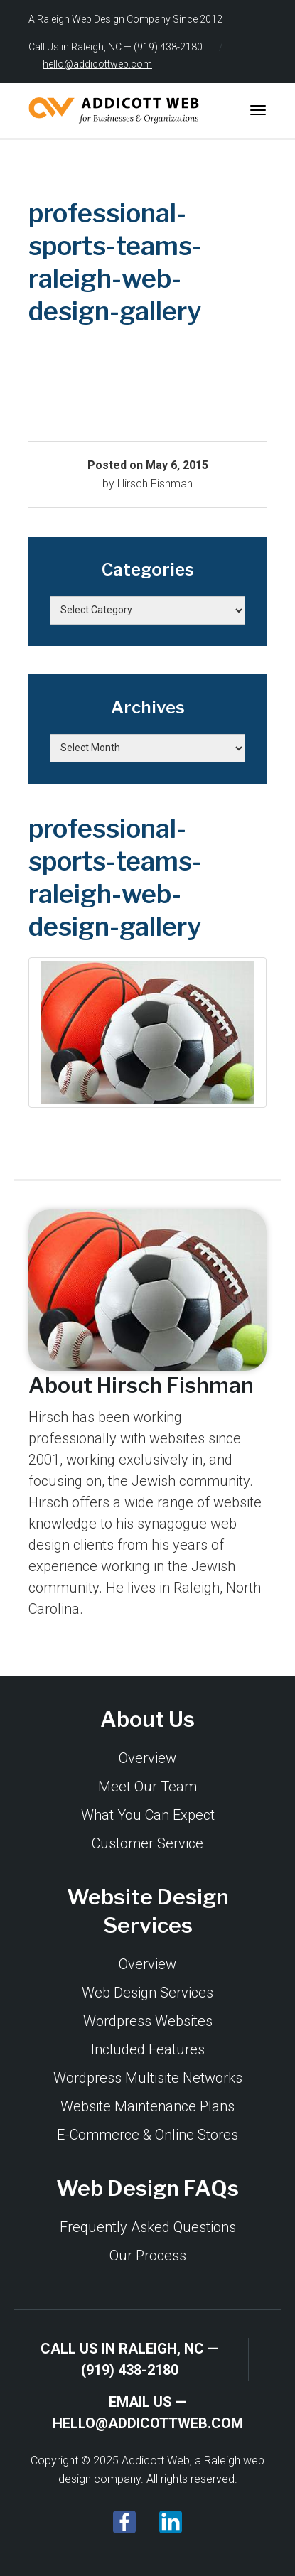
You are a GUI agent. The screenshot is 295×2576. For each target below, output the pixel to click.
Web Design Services (147, 1992)
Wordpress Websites (148, 2021)
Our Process (147, 2255)
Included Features (148, 2049)
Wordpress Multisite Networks (147, 2077)
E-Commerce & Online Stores (147, 2134)
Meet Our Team (147, 1786)
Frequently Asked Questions (148, 2227)
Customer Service (147, 1843)
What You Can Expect (148, 1814)
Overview (147, 1758)
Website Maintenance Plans (147, 2106)
